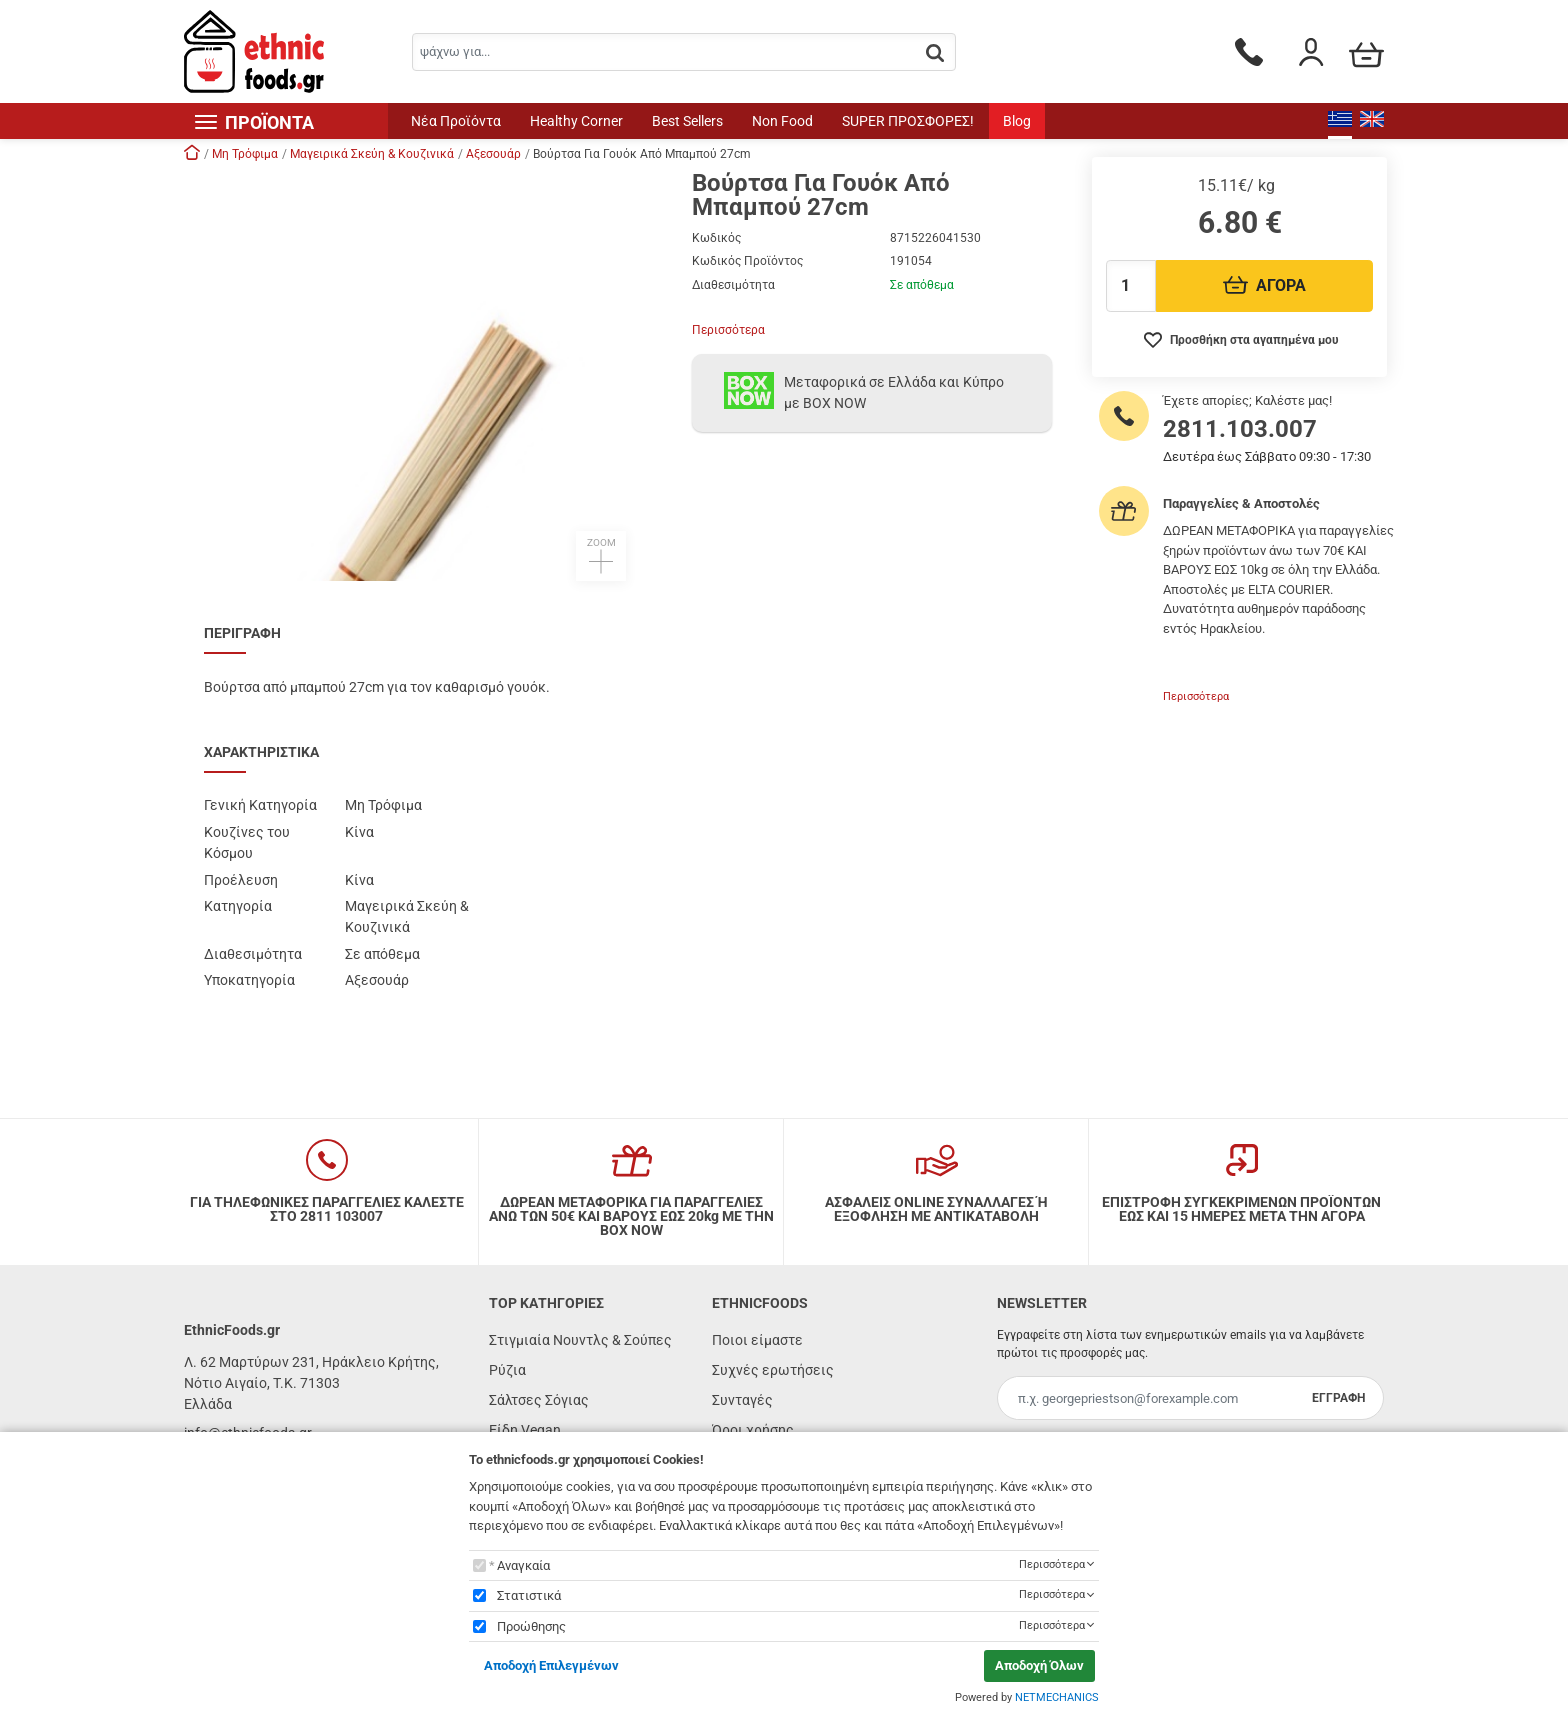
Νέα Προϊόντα (456, 121)
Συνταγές (742, 1400)
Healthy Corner (576, 121)
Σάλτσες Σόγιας (539, 1400)
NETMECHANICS (1057, 1697)
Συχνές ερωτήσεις (773, 1370)
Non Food (782, 121)
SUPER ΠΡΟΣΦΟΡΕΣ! (908, 121)
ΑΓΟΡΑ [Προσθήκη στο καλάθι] (1264, 285)
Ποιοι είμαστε (757, 1340)
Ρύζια (507, 1370)
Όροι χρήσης (753, 1430)
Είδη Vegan (525, 1430)
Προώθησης (531, 1626)
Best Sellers (687, 121)
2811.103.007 (1240, 429)
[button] (428, 376)
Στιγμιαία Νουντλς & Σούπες (580, 1340)
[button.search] (935, 53)
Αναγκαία (523, 1565)
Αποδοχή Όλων (1039, 1665)
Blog (1017, 121)
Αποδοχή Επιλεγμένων (551, 1665)
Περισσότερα (728, 330)
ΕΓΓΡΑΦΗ (1338, 1398)
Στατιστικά (529, 1595)
